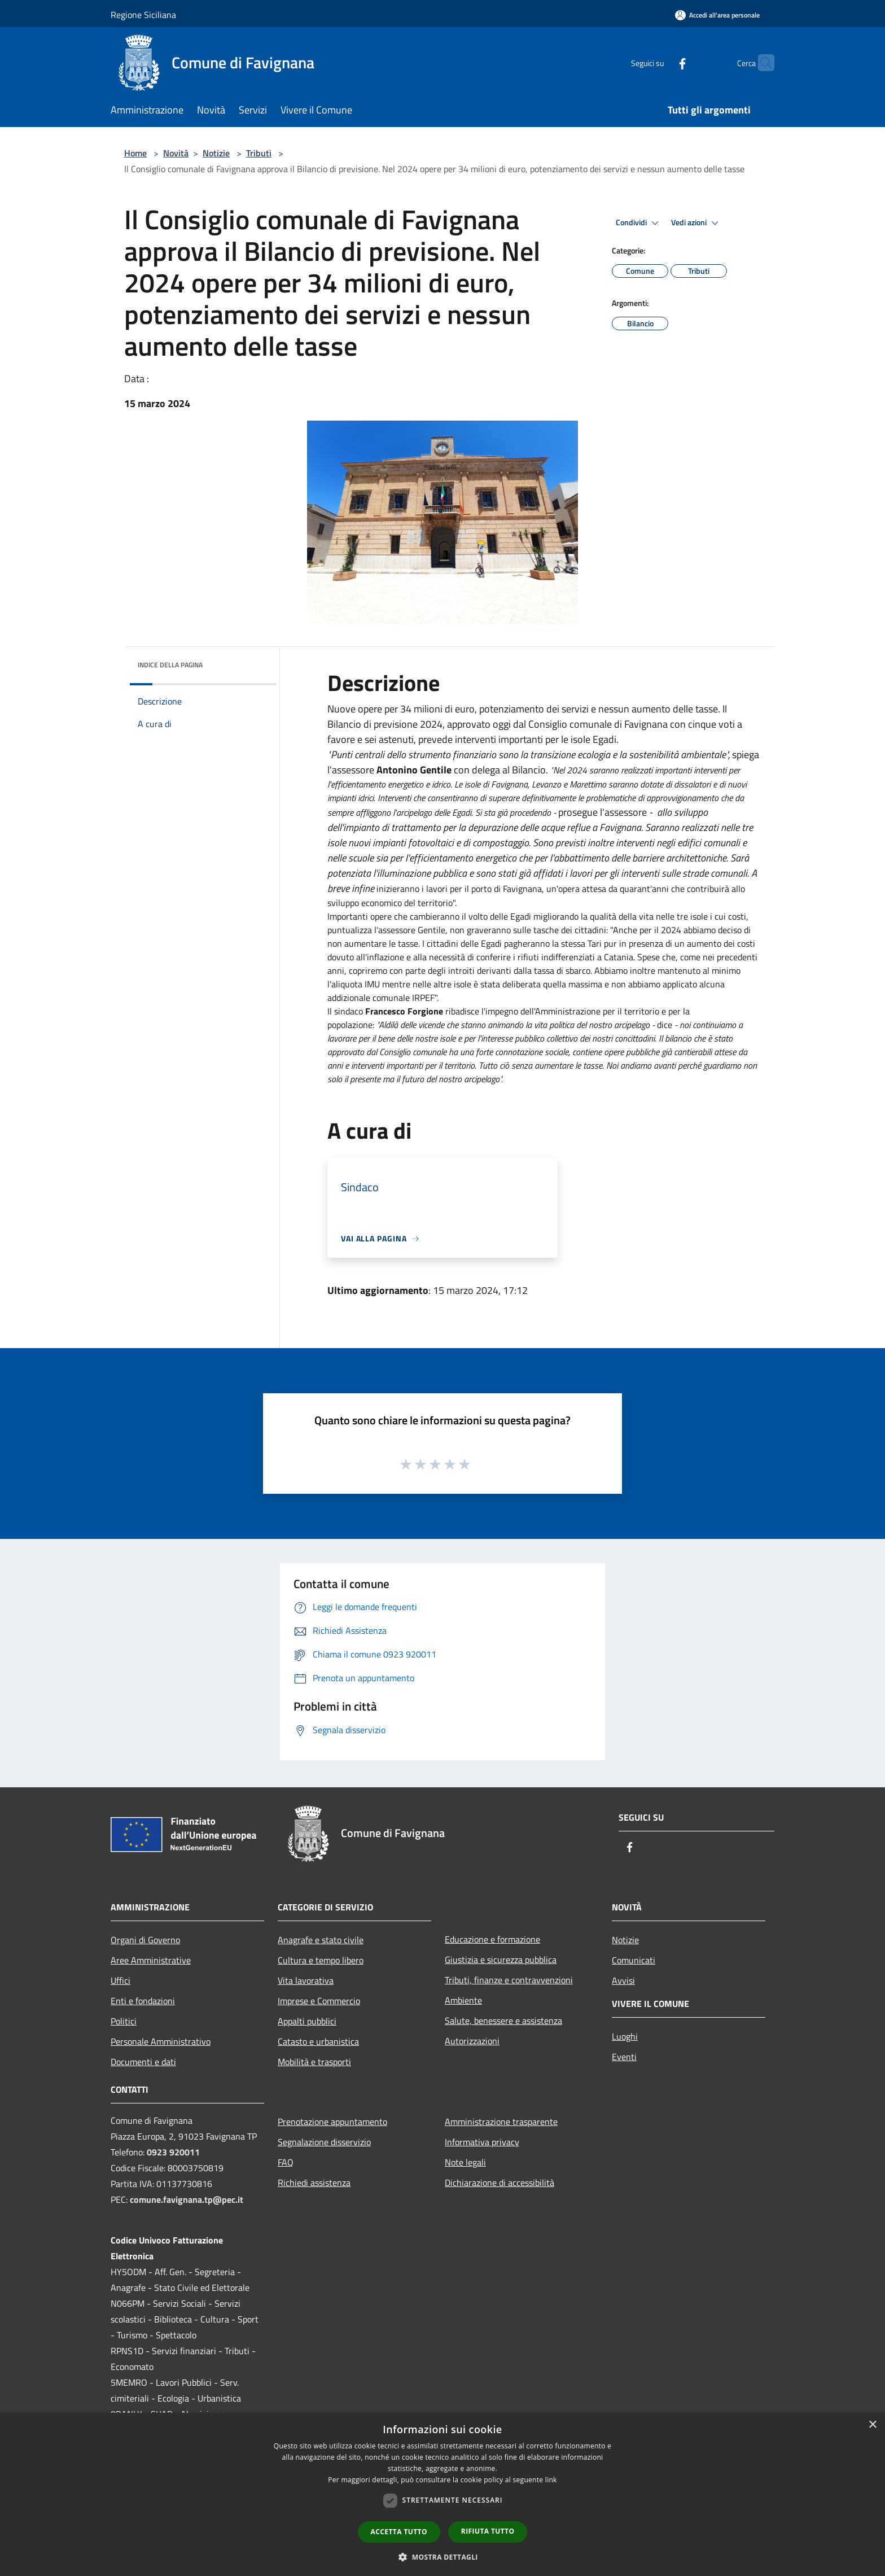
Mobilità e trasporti (314, 2061)
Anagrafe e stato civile (320, 1940)
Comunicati (633, 1960)
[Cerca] (760, 62)
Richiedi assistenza (314, 2182)
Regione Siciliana (143, 14)
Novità (176, 153)
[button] (442, 2556)
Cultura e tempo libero (320, 1960)
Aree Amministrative (151, 1960)
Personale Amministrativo (161, 2041)
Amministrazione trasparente (501, 2121)
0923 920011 (173, 2152)
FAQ (285, 2162)
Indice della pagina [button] (170, 664)
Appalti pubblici (307, 2021)
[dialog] (442, 2494)
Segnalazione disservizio (324, 2142)
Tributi (258, 153)
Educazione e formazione (492, 1939)
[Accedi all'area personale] (717, 15)
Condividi (639, 223)
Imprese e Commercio (319, 2001)
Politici (124, 2021)
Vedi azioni (696, 223)
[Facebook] (660, 62)
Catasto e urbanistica (318, 2041)
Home (135, 153)
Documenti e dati (143, 2061)
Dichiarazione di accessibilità (499, 2182)
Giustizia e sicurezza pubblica (501, 1959)
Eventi (624, 2056)
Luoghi (625, 2036)
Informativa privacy (482, 2142)
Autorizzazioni (472, 2041)
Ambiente (463, 2000)
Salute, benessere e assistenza (503, 2020)
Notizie (216, 153)
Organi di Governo (145, 1940)
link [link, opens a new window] (551, 2480)
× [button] (872, 2425)
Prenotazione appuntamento (332, 2121)
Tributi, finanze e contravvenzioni (509, 1980)
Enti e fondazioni (143, 2001)
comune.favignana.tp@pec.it (186, 2199)
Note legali (465, 2162)
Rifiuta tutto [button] (488, 2531)
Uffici (120, 1980)
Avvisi (623, 1980)
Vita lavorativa (306, 1980)
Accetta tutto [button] (399, 2531)
